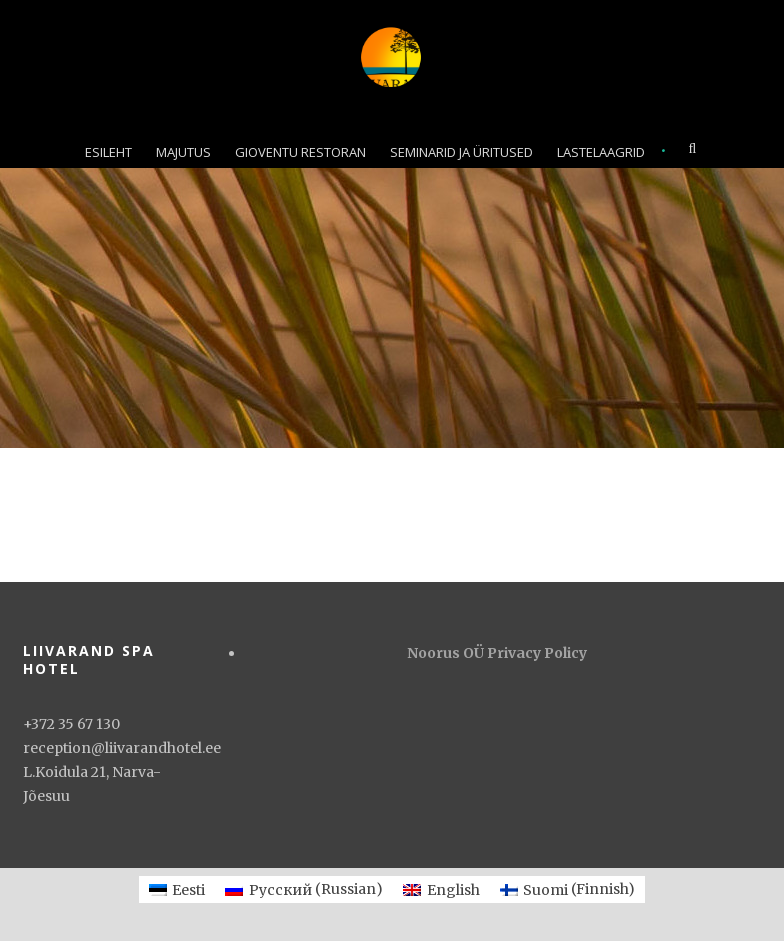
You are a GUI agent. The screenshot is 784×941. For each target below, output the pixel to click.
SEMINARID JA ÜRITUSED (461, 152)
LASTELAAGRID (601, 152)
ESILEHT (108, 152)
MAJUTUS (183, 152)
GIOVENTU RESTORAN (300, 152)
